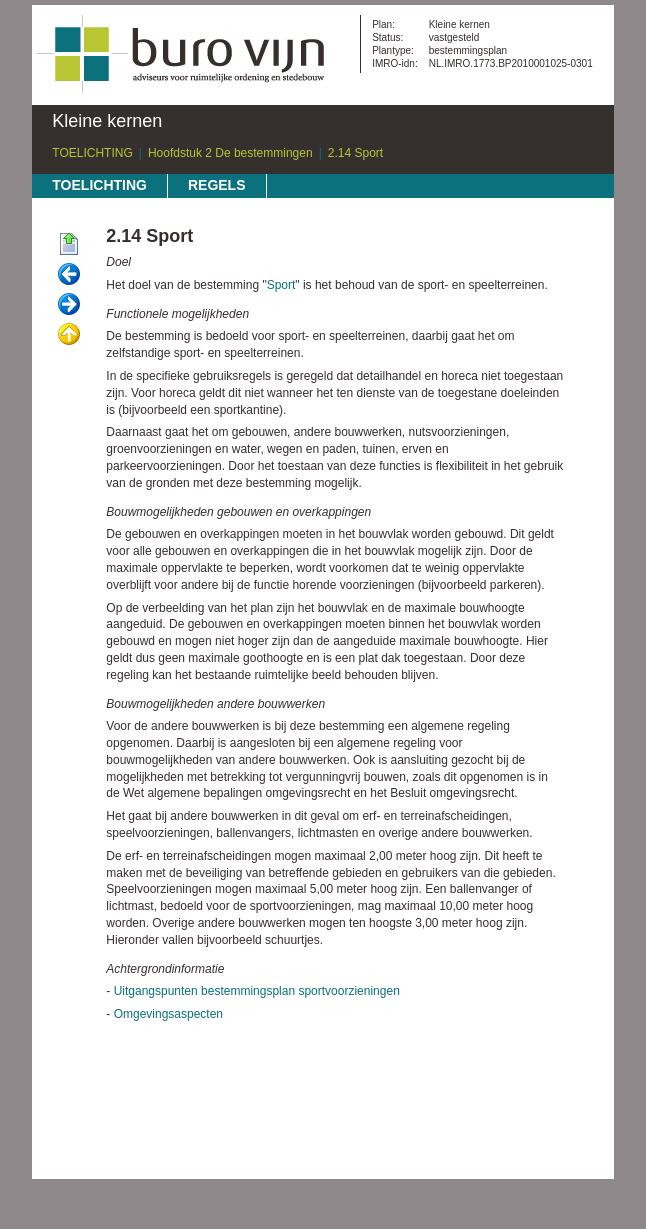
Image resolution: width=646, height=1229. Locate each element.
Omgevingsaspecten (168, 1014)
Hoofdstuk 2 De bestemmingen (230, 153)
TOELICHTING (92, 153)
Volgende (69, 305)
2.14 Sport (355, 153)
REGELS (217, 185)
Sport (281, 285)
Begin (69, 245)
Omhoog (69, 335)
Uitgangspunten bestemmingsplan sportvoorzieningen (257, 991)
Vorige (69, 275)
